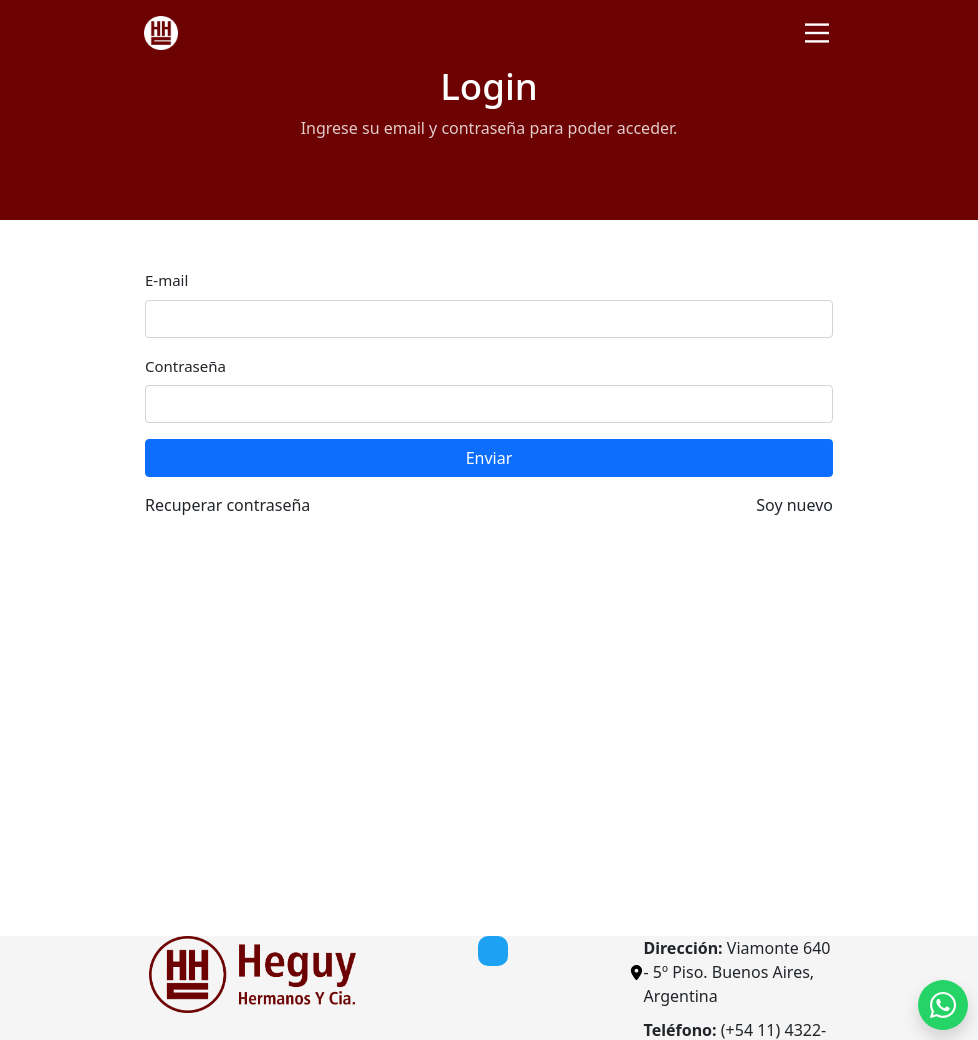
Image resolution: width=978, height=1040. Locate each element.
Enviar (489, 458)
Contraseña (185, 366)
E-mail (166, 280)
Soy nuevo (794, 505)
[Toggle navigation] (817, 33)
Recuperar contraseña (227, 505)
